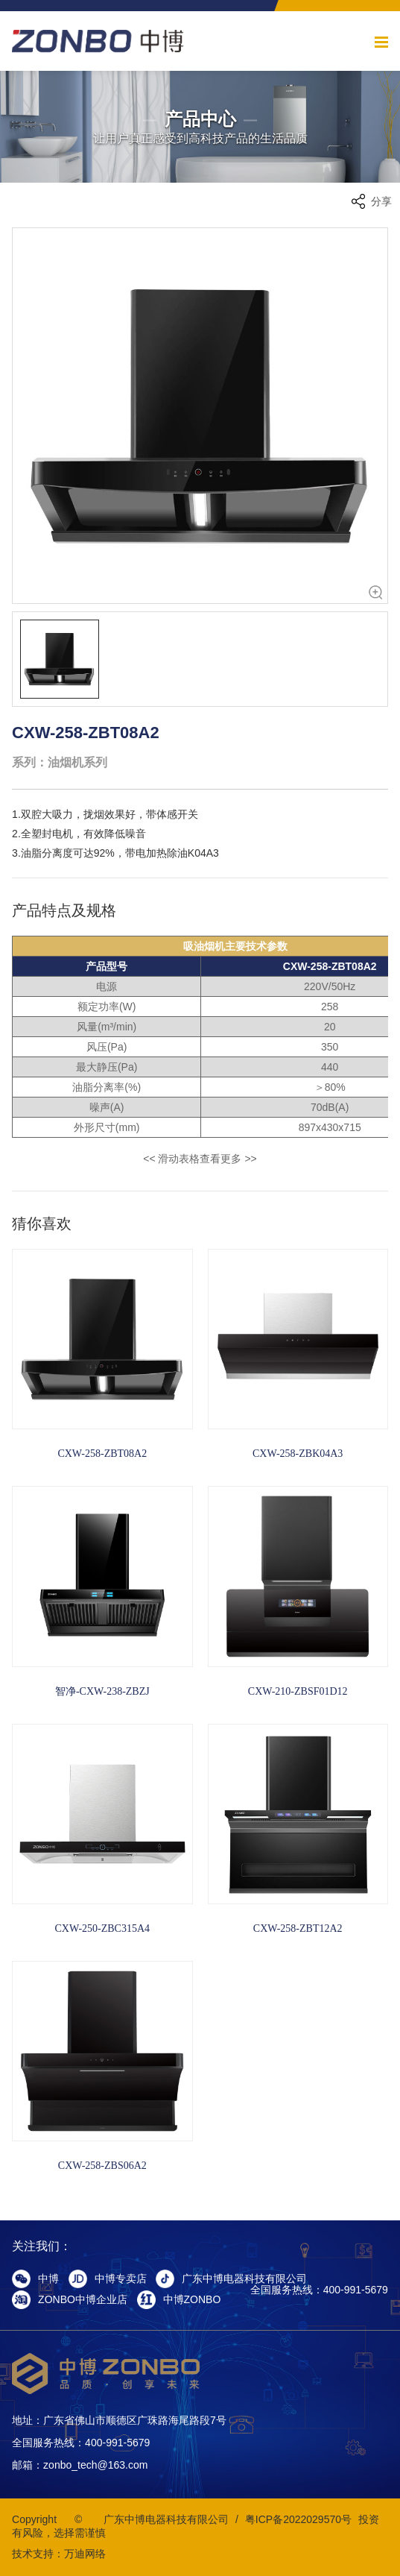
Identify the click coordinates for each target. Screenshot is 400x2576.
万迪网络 (85, 2554)
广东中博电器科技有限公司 (166, 2519)
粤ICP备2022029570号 (298, 2519)
